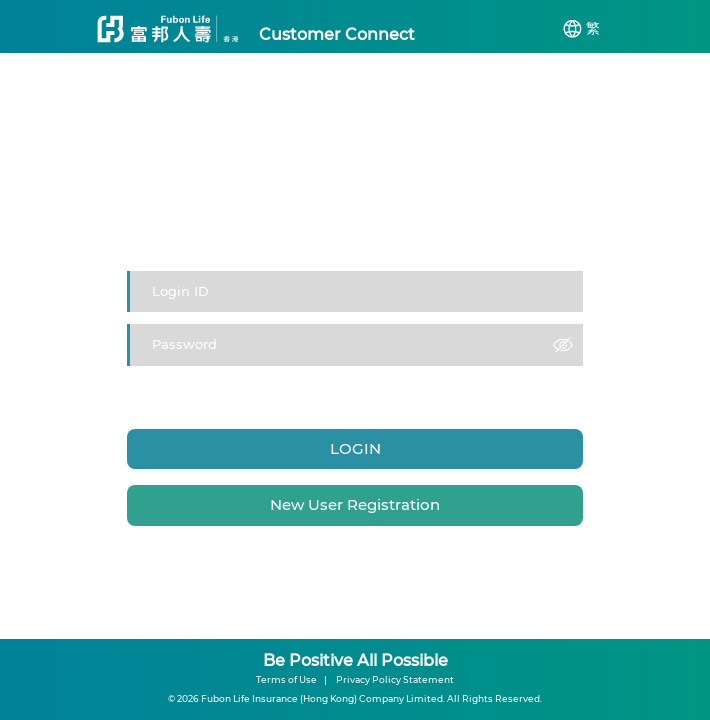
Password (259, 384)
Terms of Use (286, 679)
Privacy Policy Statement (395, 679)
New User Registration (355, 504)
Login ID (203, 384)
